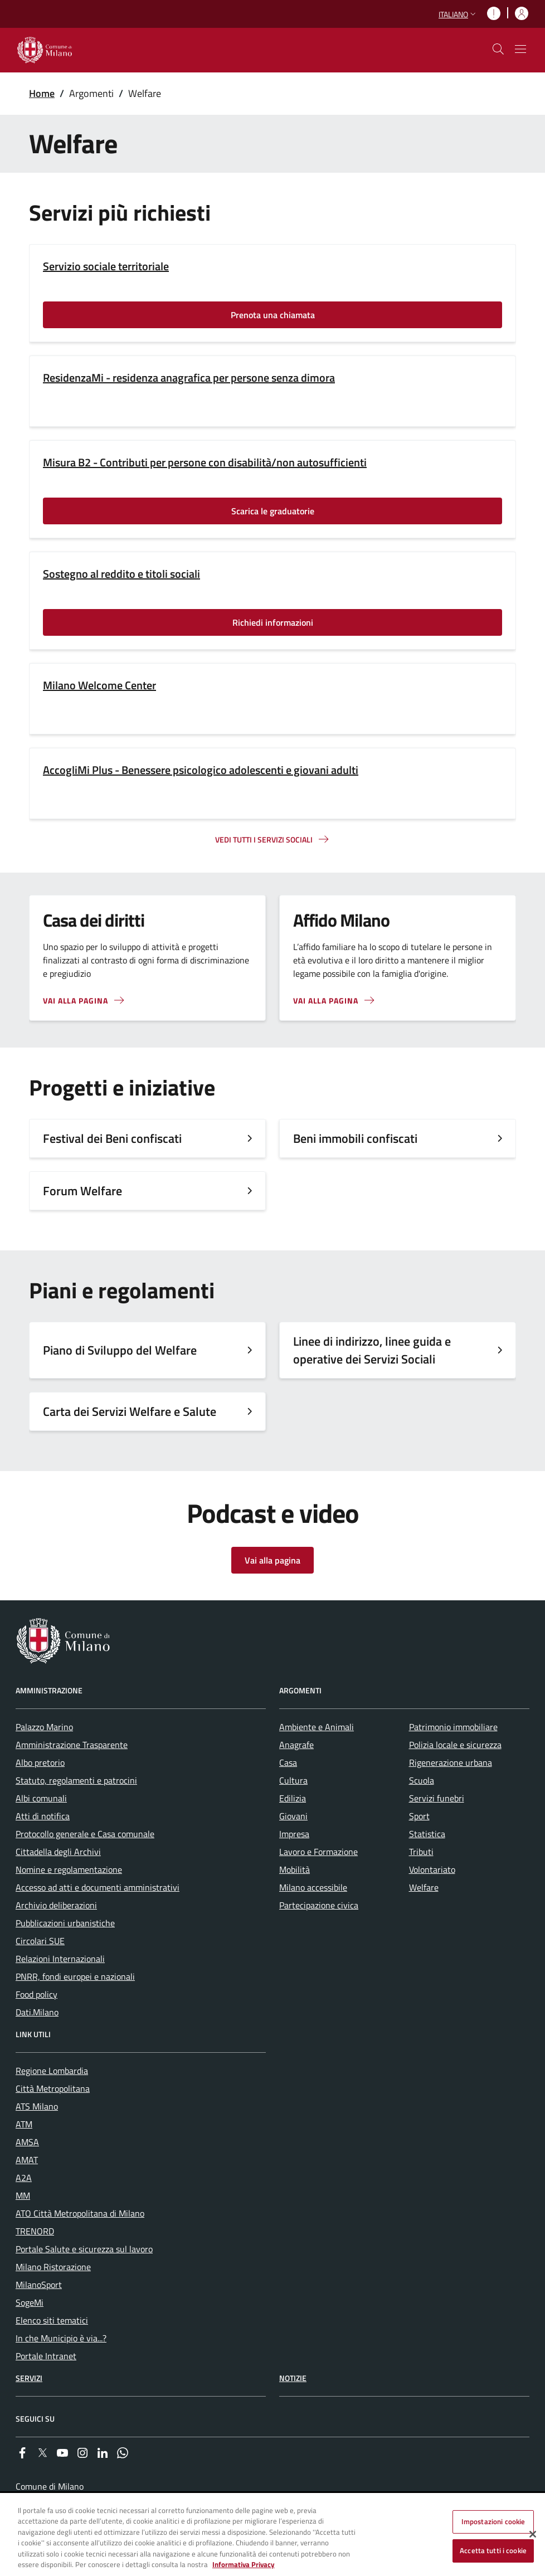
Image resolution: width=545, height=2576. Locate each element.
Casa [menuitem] (288, 1762)
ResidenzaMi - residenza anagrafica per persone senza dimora (189, 377)
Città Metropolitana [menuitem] (53, 2088)
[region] (272, 2535)
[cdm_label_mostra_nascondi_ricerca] (498, 49)
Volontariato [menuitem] (432, 1869)
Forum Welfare (82, 1190)
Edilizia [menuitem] (292, 1798)
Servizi (29, 2378)
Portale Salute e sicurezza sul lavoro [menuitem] (84, 2249)
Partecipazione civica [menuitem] (318, 1905)
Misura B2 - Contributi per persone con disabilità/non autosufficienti (205, 462)
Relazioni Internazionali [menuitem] (60, 1958)
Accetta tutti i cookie (493, 2550)
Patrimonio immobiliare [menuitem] (453, 1726)
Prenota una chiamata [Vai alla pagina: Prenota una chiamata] (273, 315)
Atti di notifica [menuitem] (43, 1816)
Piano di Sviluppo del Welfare (120, 1350)
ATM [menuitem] (24, 2124)
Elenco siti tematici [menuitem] (52, 2320)
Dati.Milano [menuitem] (37, 2012)
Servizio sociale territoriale (106, 266)
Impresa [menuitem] (294, 1833)
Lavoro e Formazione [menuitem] (318, 1851)
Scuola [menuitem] (421, 1780)
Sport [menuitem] (419, 1816)
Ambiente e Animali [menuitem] (316, 1726)
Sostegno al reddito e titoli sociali (121, 574)
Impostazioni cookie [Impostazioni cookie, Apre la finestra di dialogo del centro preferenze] (493, 2521)
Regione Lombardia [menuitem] (52, 2070)
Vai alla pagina (75, 1000)
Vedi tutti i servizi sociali (264, 839)
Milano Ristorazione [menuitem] (53, 2266)
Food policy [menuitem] (36, 1994)
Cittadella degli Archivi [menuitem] (58, 1851)
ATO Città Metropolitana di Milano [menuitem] (80, 2213)
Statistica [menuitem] (427, 1833)
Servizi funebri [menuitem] (436, 1798)
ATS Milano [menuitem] (37, 2106)
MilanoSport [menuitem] (39, 2284)
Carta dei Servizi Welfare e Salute (129, 1411)
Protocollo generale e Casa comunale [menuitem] (85, 1833)
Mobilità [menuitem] (294, 1869)
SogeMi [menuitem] (29, 2302)
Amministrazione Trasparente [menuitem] (72, 1744)
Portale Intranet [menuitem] (46, 2356)
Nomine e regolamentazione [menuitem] (69, 1869)
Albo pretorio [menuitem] (40, 1762)
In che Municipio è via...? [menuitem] (61, 2338)
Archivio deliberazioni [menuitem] (56, 1905)
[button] (458, 14)
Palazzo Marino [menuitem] (44, 1726)
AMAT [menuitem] (27, 2159)
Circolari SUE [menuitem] (40, 1940)
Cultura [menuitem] (293, 1780)
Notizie (292, 2378)
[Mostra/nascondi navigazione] (520, 49)
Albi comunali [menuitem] (41, 1798)
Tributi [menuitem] (421, 1851)
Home (42, 93)
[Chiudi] (532, 2534)
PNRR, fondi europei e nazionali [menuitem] (75, 1976)
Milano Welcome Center (99, 685)
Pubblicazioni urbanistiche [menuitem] (65, 1923)
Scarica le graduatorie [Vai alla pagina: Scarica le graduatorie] (272, 511)
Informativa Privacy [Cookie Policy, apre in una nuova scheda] (243, 2564)
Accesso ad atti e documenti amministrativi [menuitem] (97, 1887)
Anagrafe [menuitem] (296, 1744)
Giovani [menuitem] (293, 1816)
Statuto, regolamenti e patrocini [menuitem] (76, 1780)
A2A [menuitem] (24, 2177)
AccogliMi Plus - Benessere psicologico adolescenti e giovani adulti (200, 770)
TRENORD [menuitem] (35, 2231)
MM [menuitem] (23, 2195)
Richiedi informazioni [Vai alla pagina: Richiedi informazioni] (272, 622)
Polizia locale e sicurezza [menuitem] (455, 1744)
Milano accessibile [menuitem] (313, 1887)
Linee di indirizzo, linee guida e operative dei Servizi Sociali (372, 1350)
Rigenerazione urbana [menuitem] (450, 1762)
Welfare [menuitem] (424, 1887)
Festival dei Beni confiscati (112, 1138)
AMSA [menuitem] (27, 2142)
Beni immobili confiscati (355, 1138)
